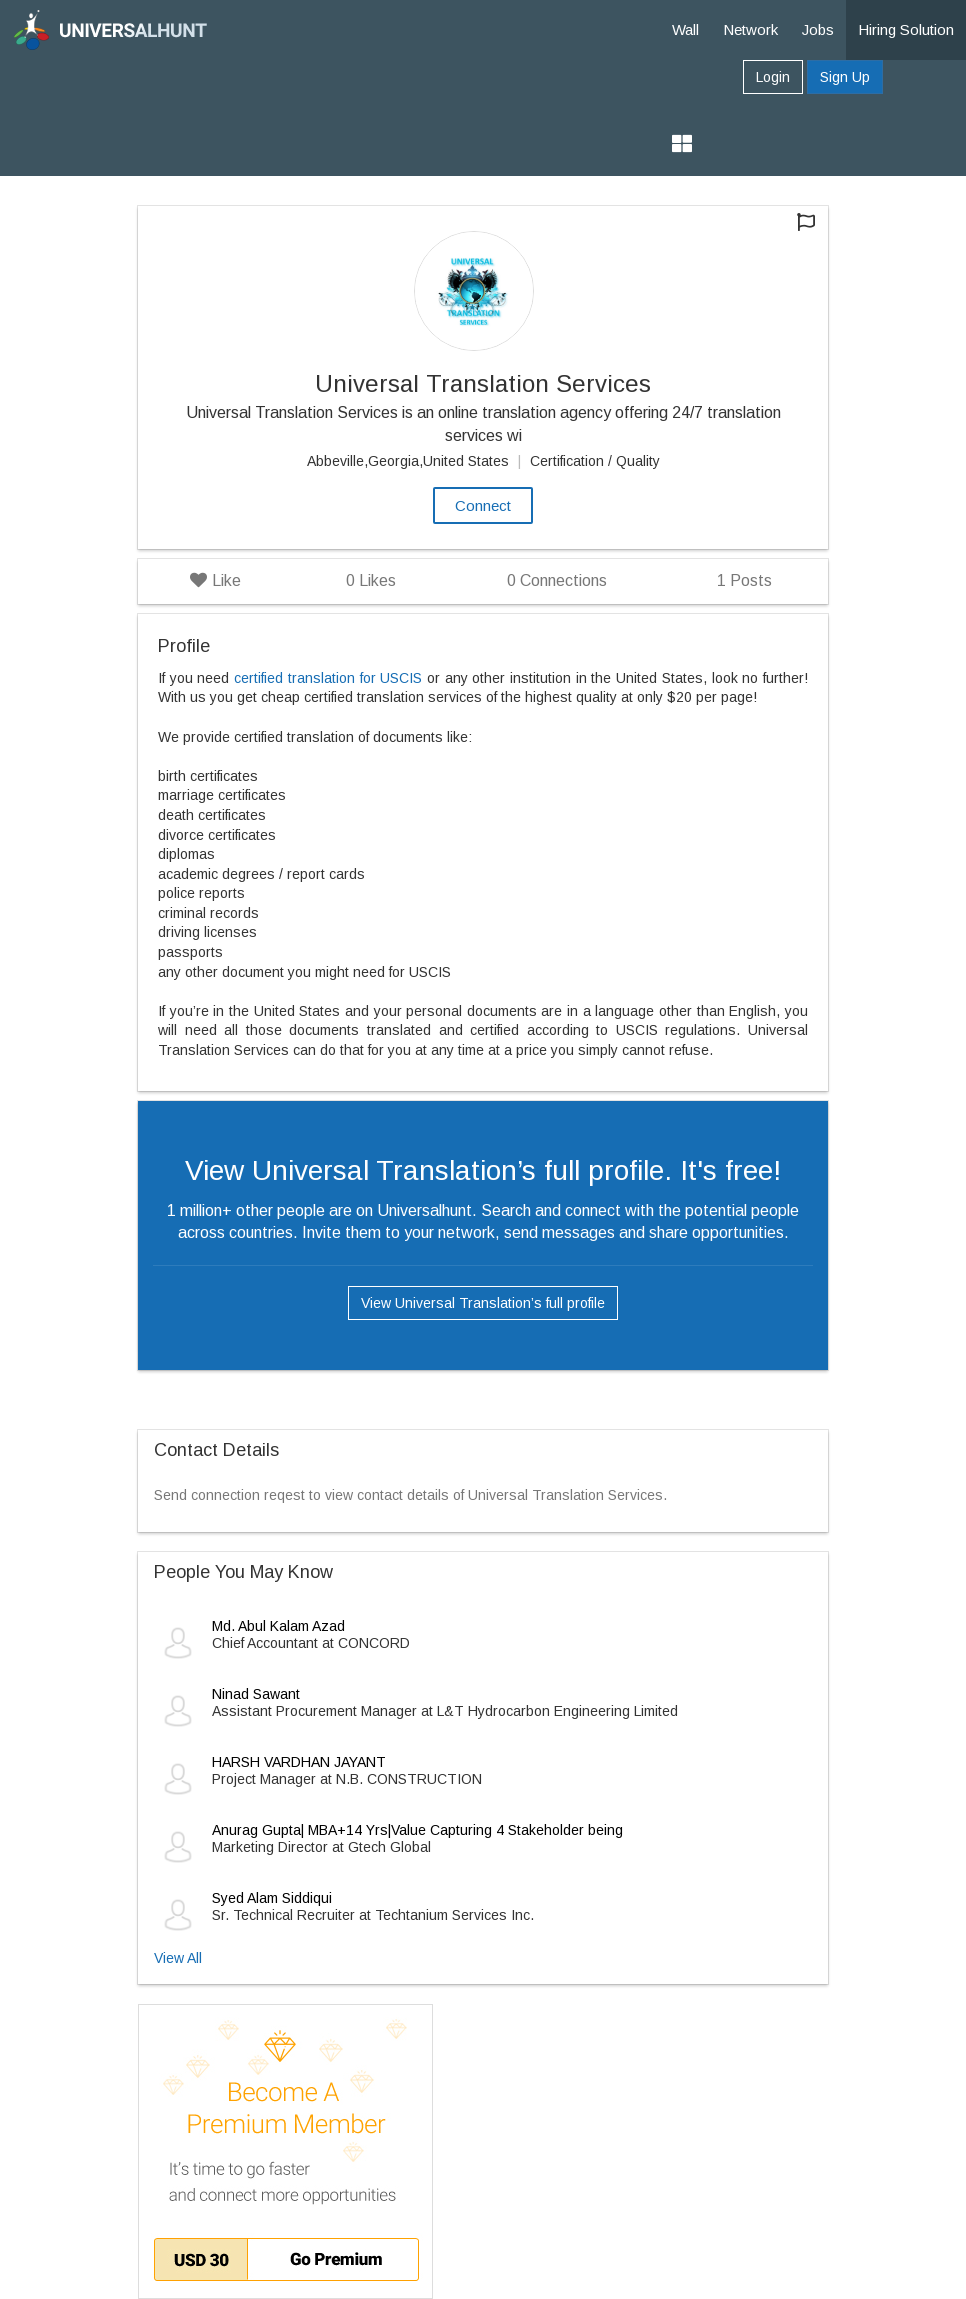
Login (773, 77)
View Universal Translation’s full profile (483, 1303)
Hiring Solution (906, 29)
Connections (557, 580)
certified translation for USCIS (328, 678)
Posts (744, 580)
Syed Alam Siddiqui (272, 1898)
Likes (371, 580)
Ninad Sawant (256, 1694)
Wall (685, 29)
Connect (483, 505)
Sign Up (845, 77)
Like (215, 580)
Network (750, 29)
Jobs (818, 29)
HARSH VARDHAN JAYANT (299, 1762)
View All (178, 1958)
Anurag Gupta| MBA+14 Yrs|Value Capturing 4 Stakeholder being (417, 1830)
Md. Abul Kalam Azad (278, 1626)
